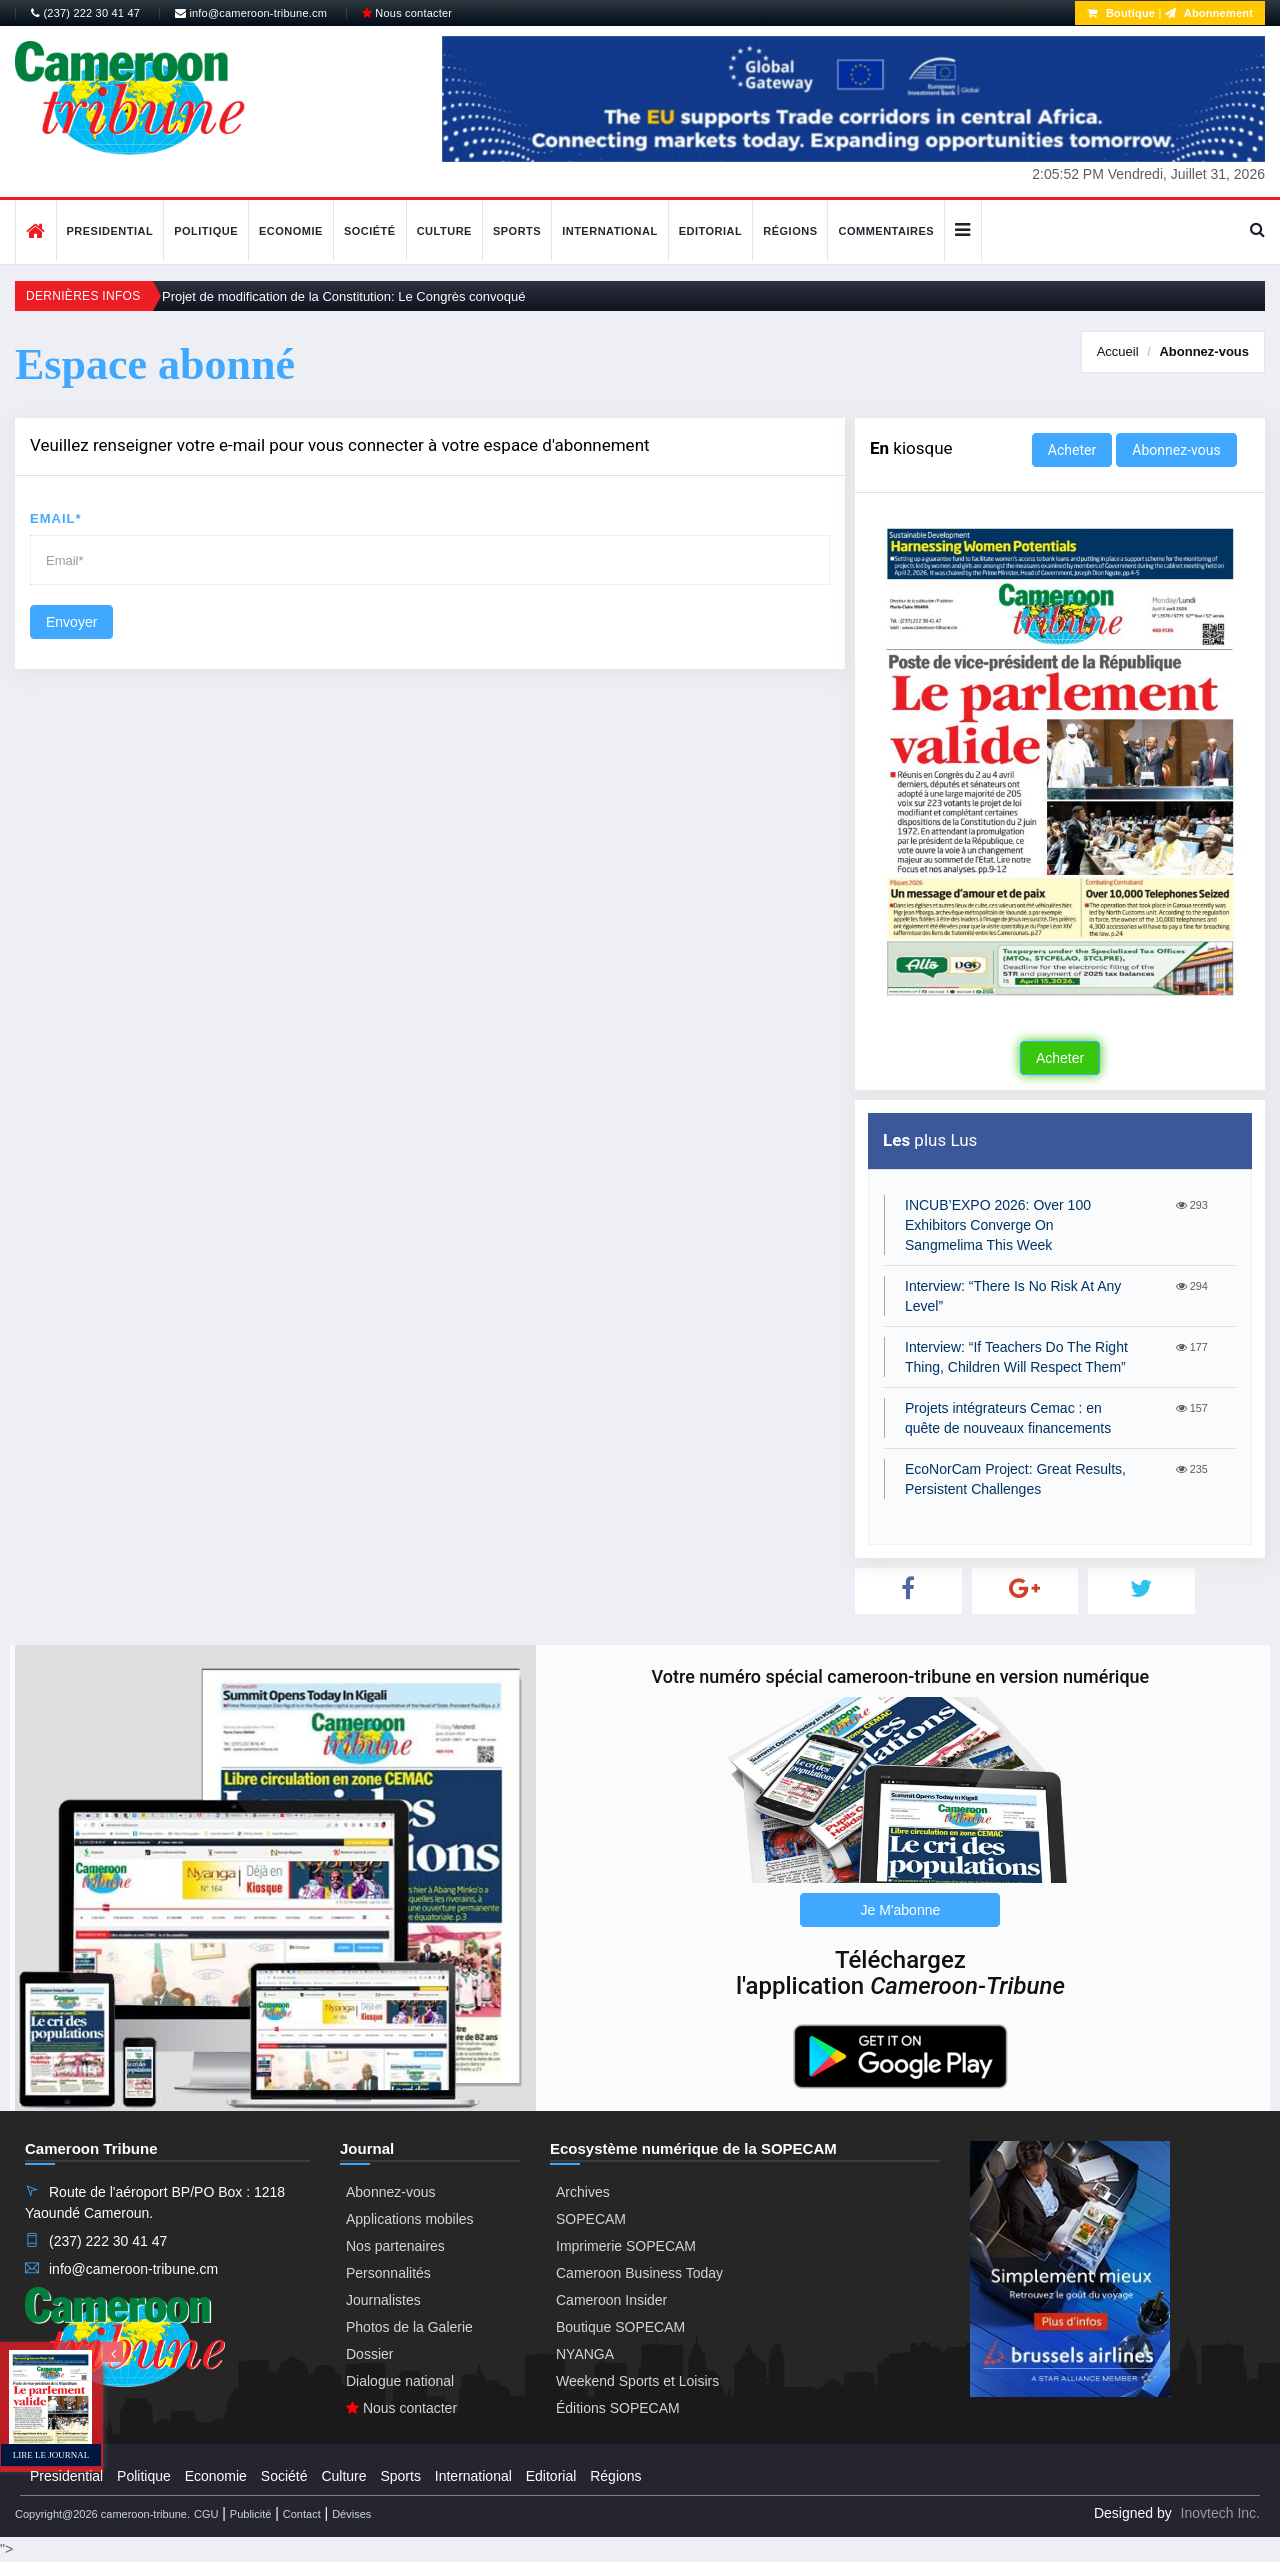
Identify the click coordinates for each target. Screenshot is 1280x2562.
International (610, 231)
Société (370, 231)
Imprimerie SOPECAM (626, 2246)
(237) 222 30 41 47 (85, 13)
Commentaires (886, 231)
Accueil (1118, 351)
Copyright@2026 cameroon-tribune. (102, 2514)
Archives (583, 2192)
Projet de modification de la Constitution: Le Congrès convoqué (344, 296)
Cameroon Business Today (639, 2273)
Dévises (351, 2514)
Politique (206, 231)
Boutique (1121, 13)
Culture (444, 231)
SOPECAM (591, 2219)
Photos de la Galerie (409, 2327)
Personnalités (388, 2273)
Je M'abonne (901, 1910)
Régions (790, 231)
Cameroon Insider (611, 2300)
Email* (56, 518)
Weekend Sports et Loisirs (637, 2381)
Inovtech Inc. (1220, 2513)
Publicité (251, 2514)
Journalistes (383, 2300)
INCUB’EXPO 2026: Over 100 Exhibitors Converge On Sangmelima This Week (998, 1225)
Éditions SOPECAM (618, 2408)
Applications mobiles (410, 2219)
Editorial (711, 231)
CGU (206, 2514)
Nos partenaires (395, 2246)
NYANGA (585, 2354)
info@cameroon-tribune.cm (251, 13)
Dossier (369, 2354)
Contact (302, 2514)
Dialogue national (400, 2381)
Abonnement (1209, 13)
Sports (517, 231)
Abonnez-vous (1204, 351)
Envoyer (71, 622)
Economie (291, 231)
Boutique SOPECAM (620, 2327)
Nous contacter (407, 13)
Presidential (110, 231)
